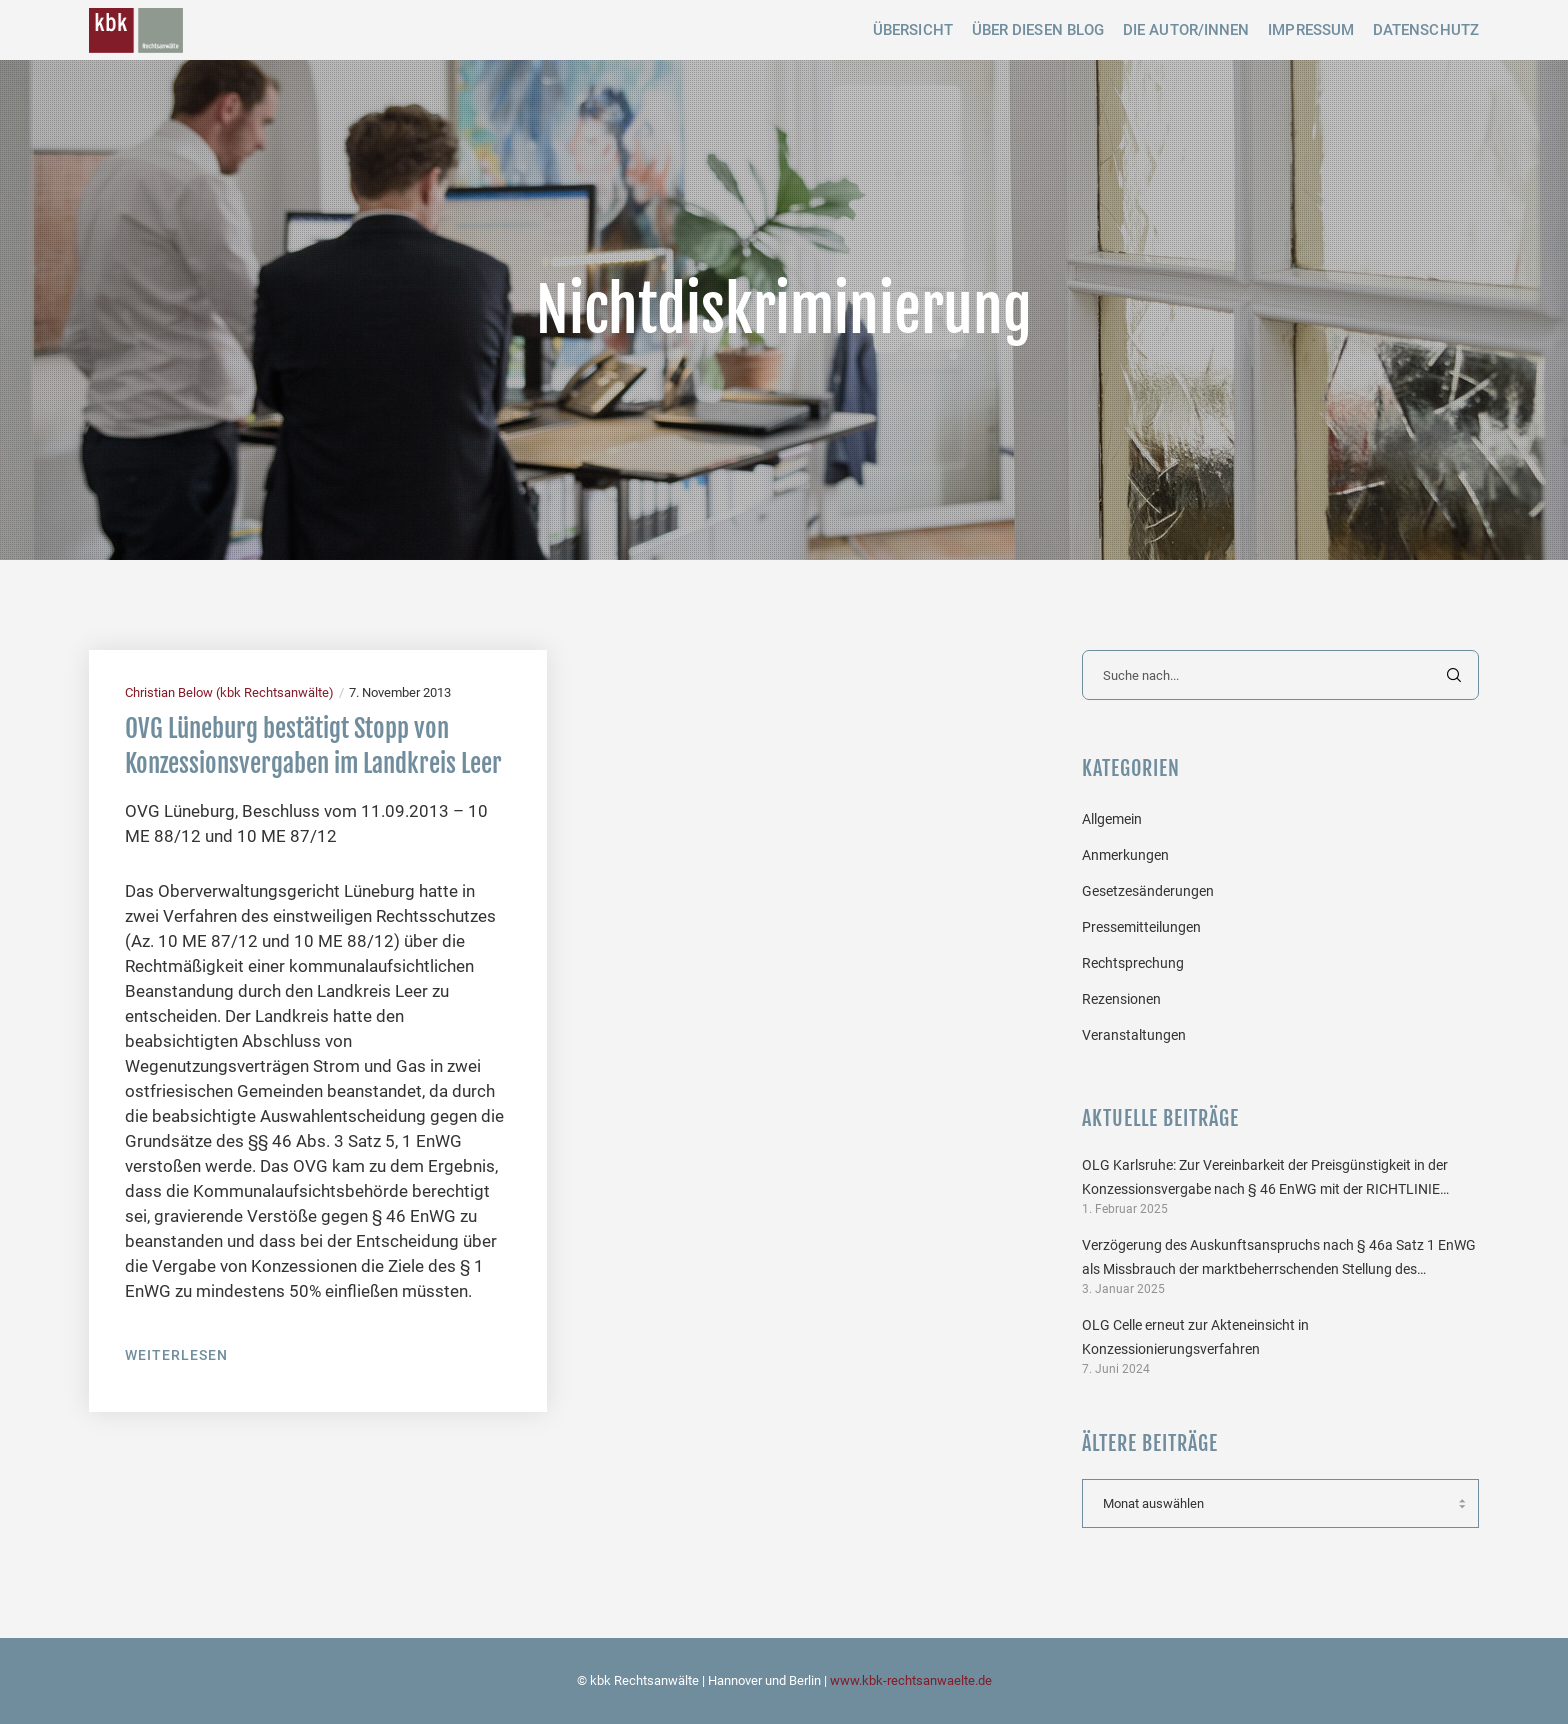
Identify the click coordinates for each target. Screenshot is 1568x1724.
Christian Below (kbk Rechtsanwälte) (229, 692)
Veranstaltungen (1134, 1035)
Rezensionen (1121, 999)
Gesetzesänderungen (1148, 891)
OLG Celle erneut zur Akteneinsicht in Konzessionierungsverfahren (1195, 1337)
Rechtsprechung (1133, 963)
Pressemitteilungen (1141, 927)
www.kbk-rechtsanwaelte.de (911, 1680)
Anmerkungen (1125, 855)
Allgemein (1112, 819)
